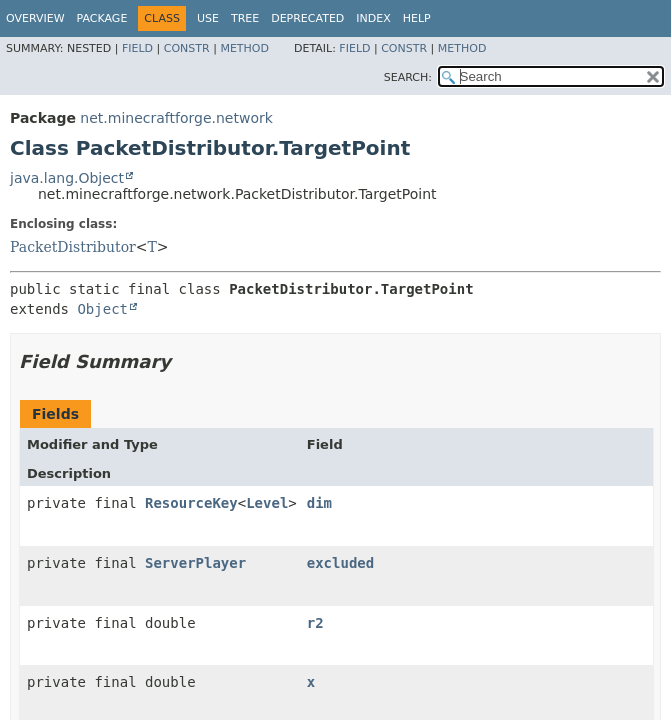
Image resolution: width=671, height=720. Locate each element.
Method (244, 48)
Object (102, 309)
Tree (245, 18)
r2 (315, 623)
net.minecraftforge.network (176, 118)
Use (208, 18)
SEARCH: (408, 77)
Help (417, 18)
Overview (35, 18)
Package (102, 18)
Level (267, 503)
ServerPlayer (195, 563)
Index (373, 18)
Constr (187, 48)
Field (137, 48)
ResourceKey (191, 503)
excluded (340, 563)
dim (319, 503)
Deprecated (307, 18)
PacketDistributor (73, 247)
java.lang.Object (67, 178)
